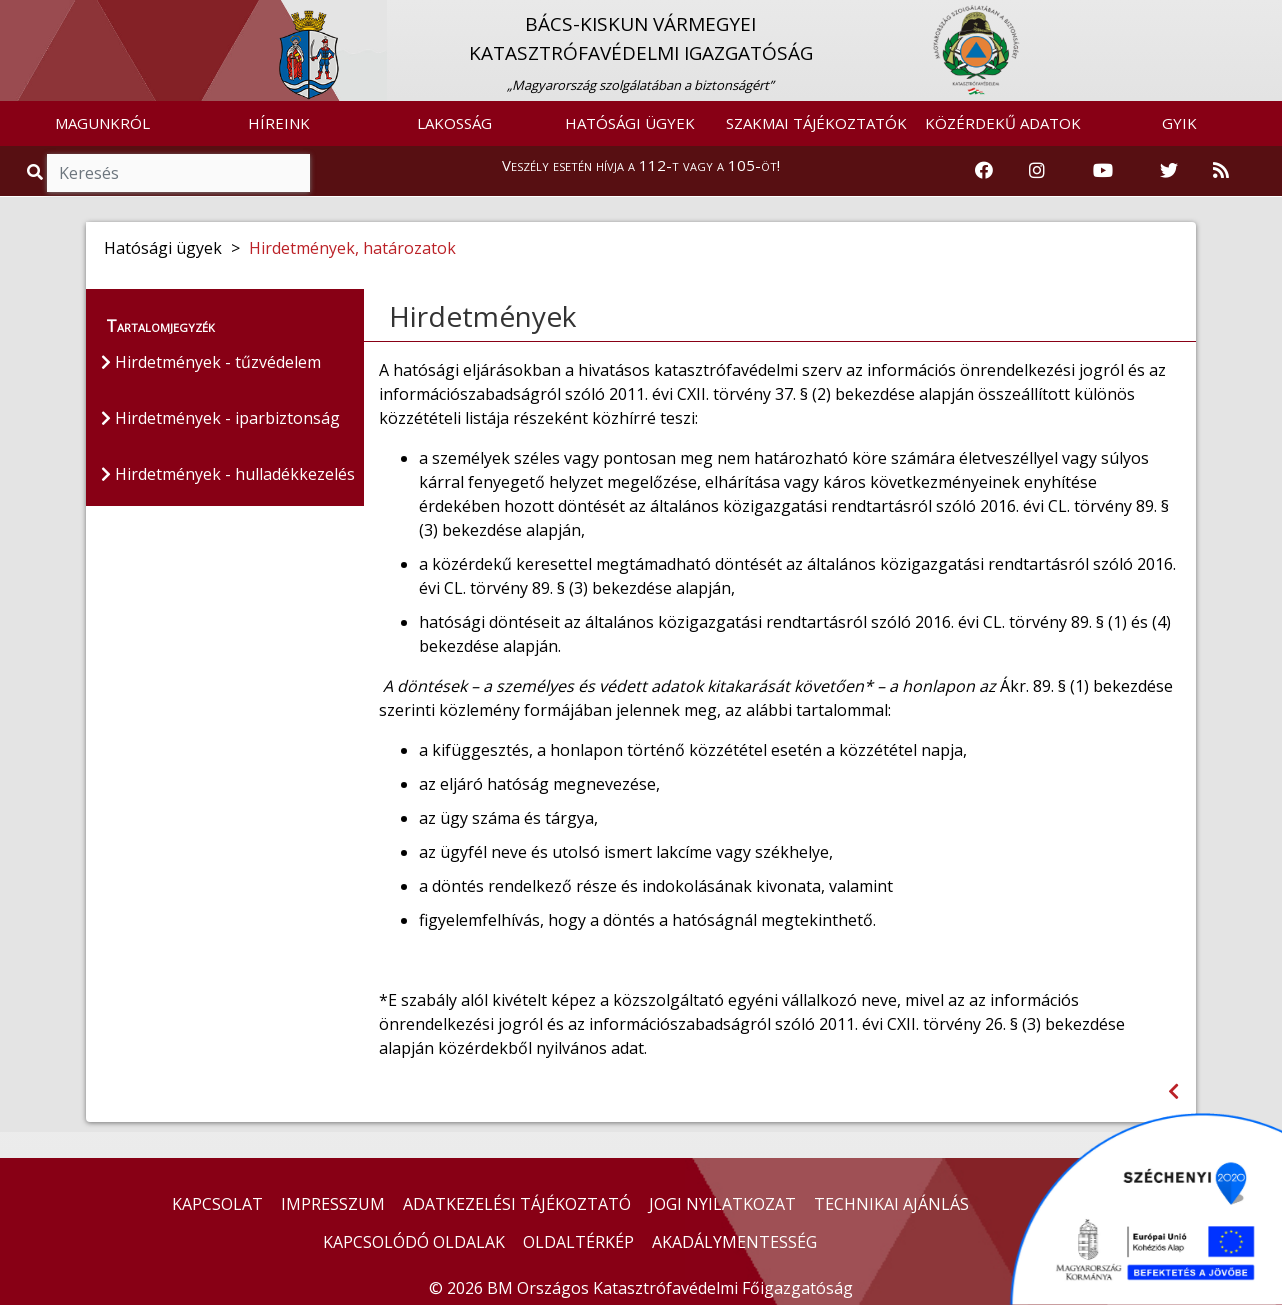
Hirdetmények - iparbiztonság (220, 418)
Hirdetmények (482, 316)
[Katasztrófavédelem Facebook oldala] (984, 171)
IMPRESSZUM (333, 1204)
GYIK (1179, 123)
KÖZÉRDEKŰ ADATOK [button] (1003, 123)
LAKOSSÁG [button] (454, 123)
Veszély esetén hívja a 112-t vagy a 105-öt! (641, 165)
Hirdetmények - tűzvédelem (211, 362)
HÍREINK (279, 123)
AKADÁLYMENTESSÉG (734, 1242)
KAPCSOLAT (217, 1204)
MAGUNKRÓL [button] (102, 123)
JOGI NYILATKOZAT (722, 1204)
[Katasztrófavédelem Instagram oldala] (1037, 171)
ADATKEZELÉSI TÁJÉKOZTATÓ (517, 1204)
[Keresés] (178, 173)
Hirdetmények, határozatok (352, 248)
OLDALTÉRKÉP (578, 1242)
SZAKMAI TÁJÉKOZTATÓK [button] (816, 123)
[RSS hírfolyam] (1221, 171)
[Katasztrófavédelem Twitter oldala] (1169, 171)
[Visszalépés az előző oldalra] (1173, 1091)
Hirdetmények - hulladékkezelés (228, 474)
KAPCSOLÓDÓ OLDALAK (414, 1242)
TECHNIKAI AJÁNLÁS (891, 1204)
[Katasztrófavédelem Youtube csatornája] (1103, 171)
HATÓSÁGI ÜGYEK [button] (630, 123)
